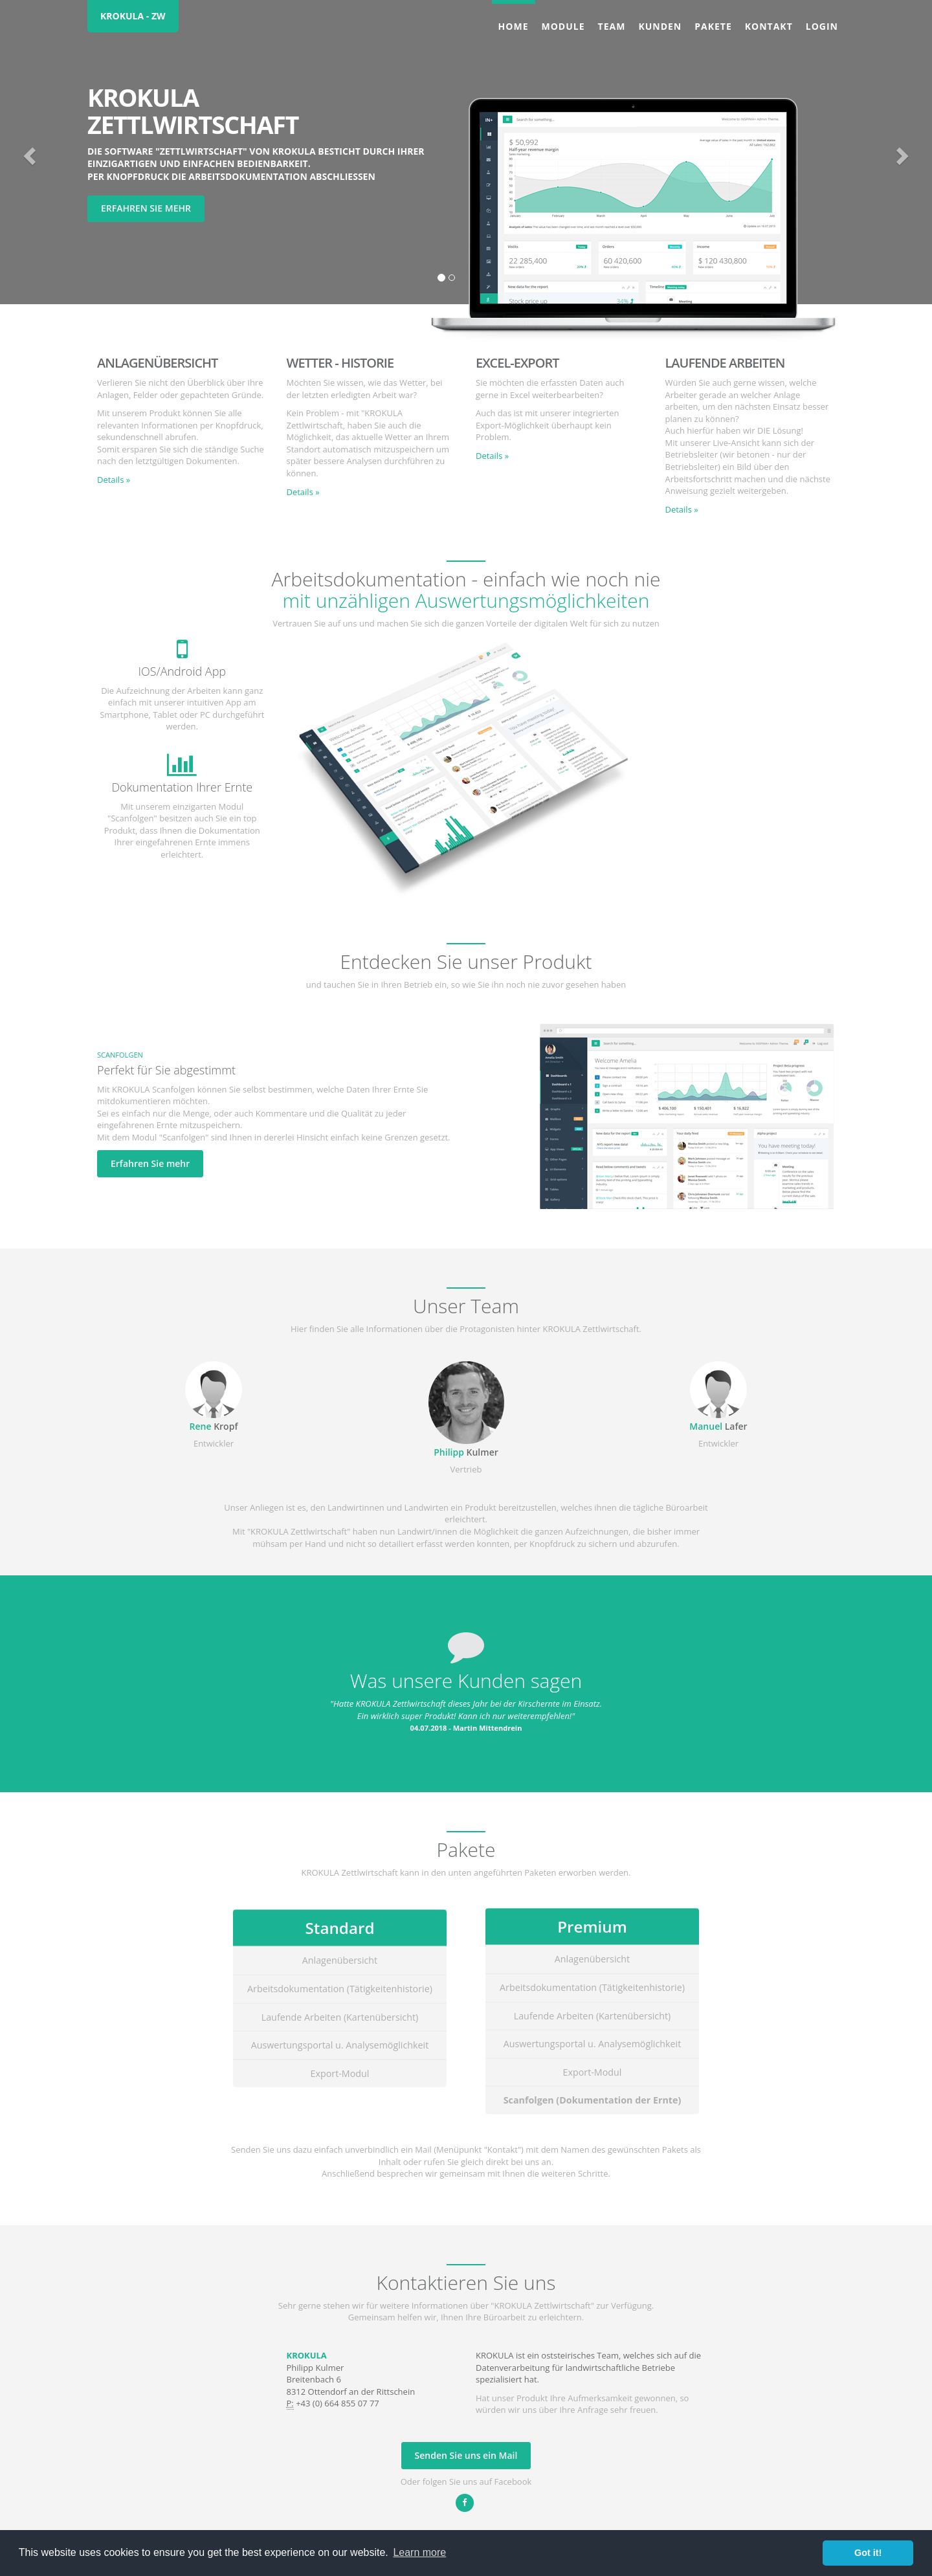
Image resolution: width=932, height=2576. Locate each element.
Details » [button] (113, 479)
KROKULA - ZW (133, 16)
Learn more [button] (419, 2552)
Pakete (713, 26)
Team (612, 26)
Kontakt (769, 26)
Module (563, 26)
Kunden (660, 26)
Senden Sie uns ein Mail (466, 2455)
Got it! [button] (868, 2553)
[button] (28, 152)
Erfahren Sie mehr (150, 1163)
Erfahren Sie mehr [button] (146, 208)
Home (513, 26)
